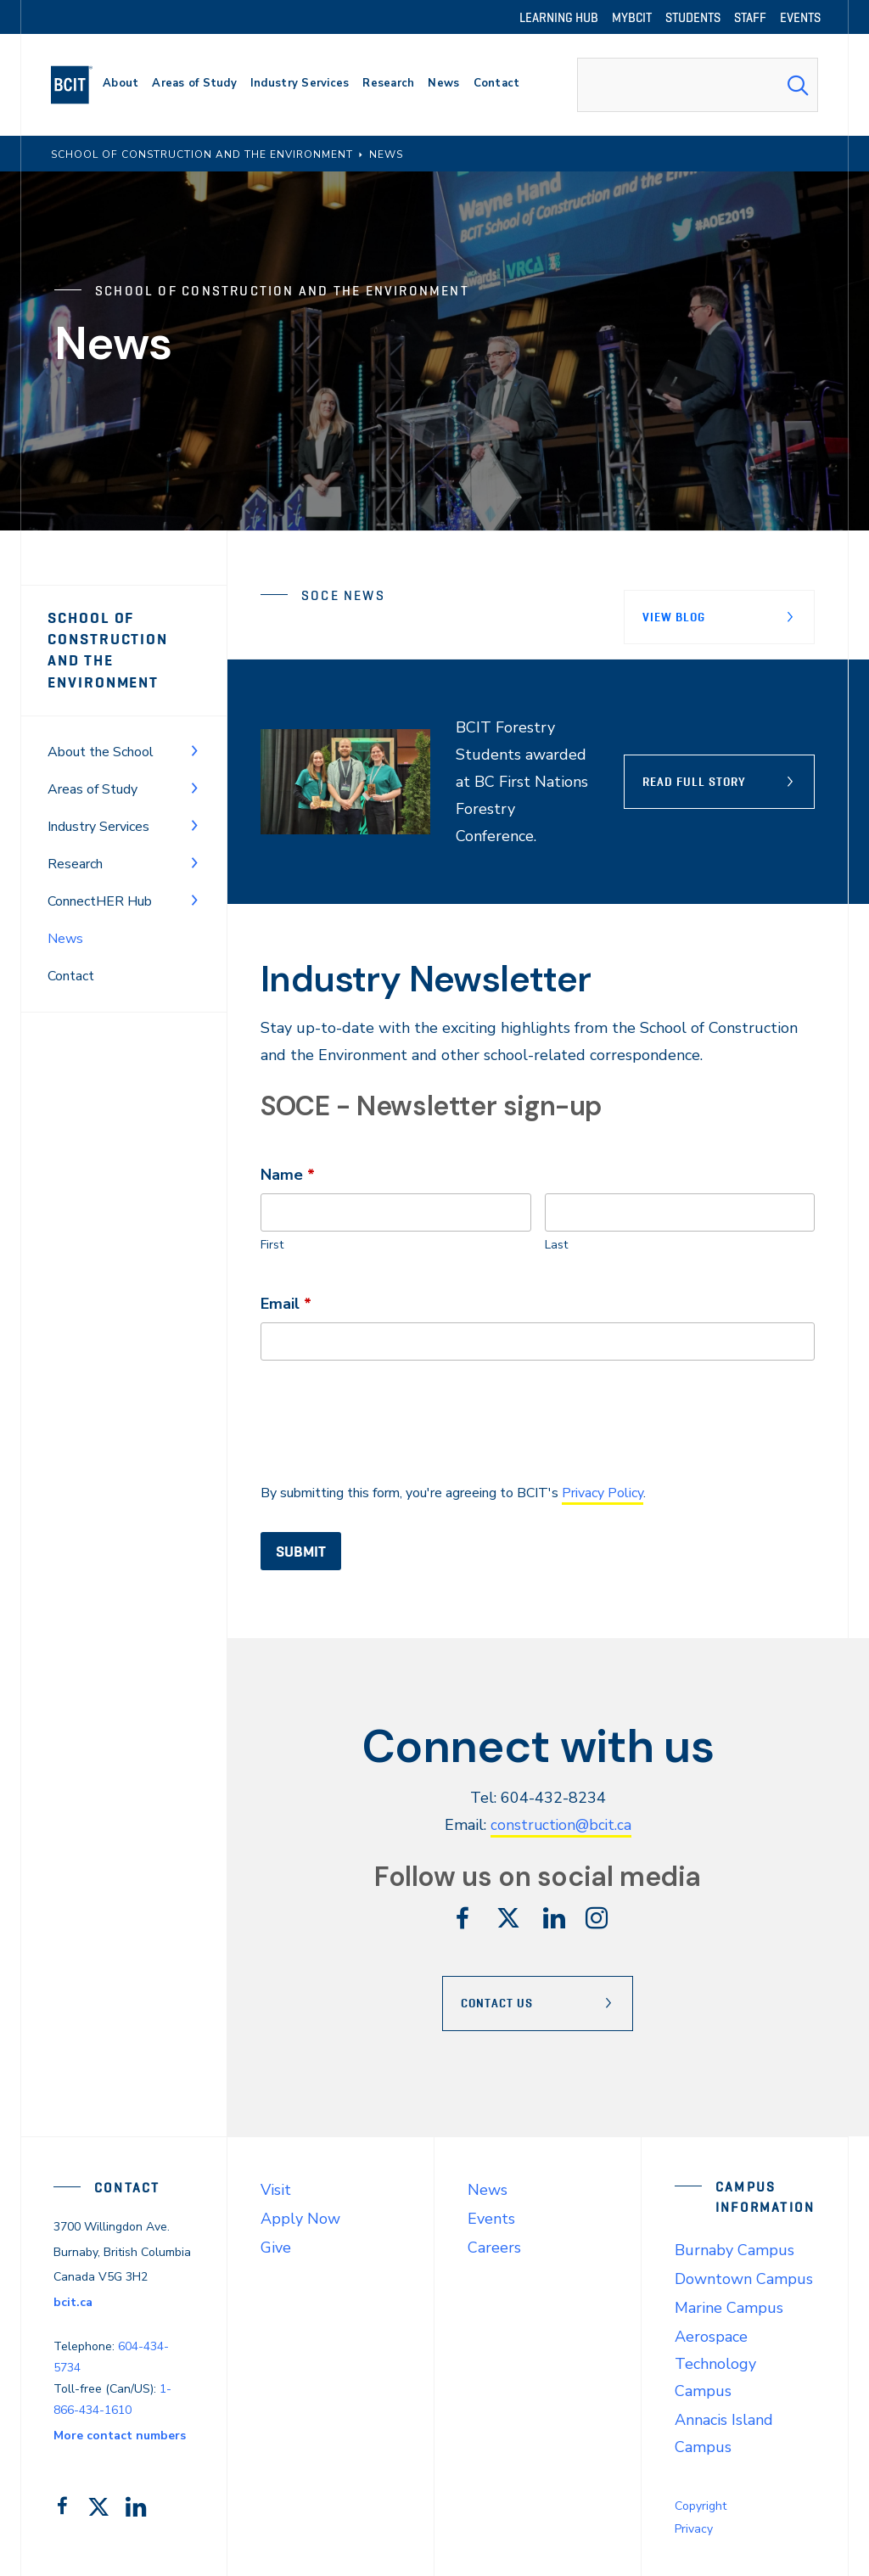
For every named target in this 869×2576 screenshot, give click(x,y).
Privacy (694, 2528)
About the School (101, 752)
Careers (494, 2246)
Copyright (700, 2505)
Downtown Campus (744, 2278)
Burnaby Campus (734, 2249)
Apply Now (300, 2218)
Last (556, 1244)
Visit (276, 2189)
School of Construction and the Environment (108, 650)
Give (276, 2246)
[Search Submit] (797, 85)
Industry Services (98, 826)
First (272, 1244)
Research (75, 864)
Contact (71, 976)
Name (288, 1173)
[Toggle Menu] (194, 750)
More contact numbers (119, 2435)
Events (491, 2218)
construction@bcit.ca (561, 1825)
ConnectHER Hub (100, 901)
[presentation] (390, 1420)
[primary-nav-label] (120, 85)
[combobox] (697, 85)
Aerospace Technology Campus (715, 2363)
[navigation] (78, 85)
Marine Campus (729, 2307)
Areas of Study (92, 789)
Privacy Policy (602, 1492)
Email (286, 1302)
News (487, 2189)
